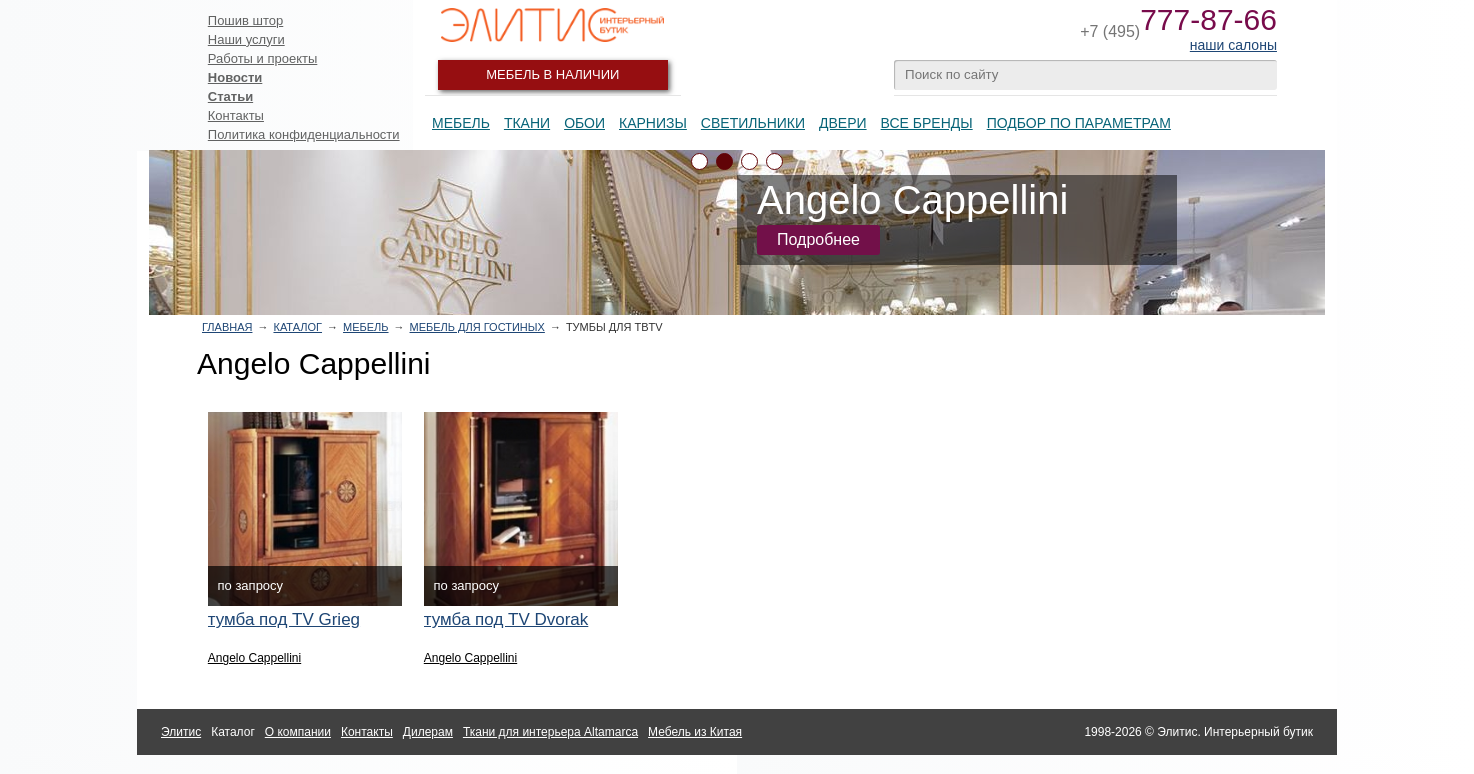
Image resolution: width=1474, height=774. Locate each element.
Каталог (297, 327)
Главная (227, 327)
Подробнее (818, 239)
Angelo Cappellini (254, 658)
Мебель (461, 123)
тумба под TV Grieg (284, 619)
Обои (584, 123)
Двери (843, 123)
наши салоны (1233, 45)
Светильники (753, 123)
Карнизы (653, 123)
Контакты (236, 115)
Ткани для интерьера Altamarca (550, 732)
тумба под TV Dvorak (506, 619)
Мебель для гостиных (477, 327)
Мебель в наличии (552, 74)
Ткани (527, 123)
